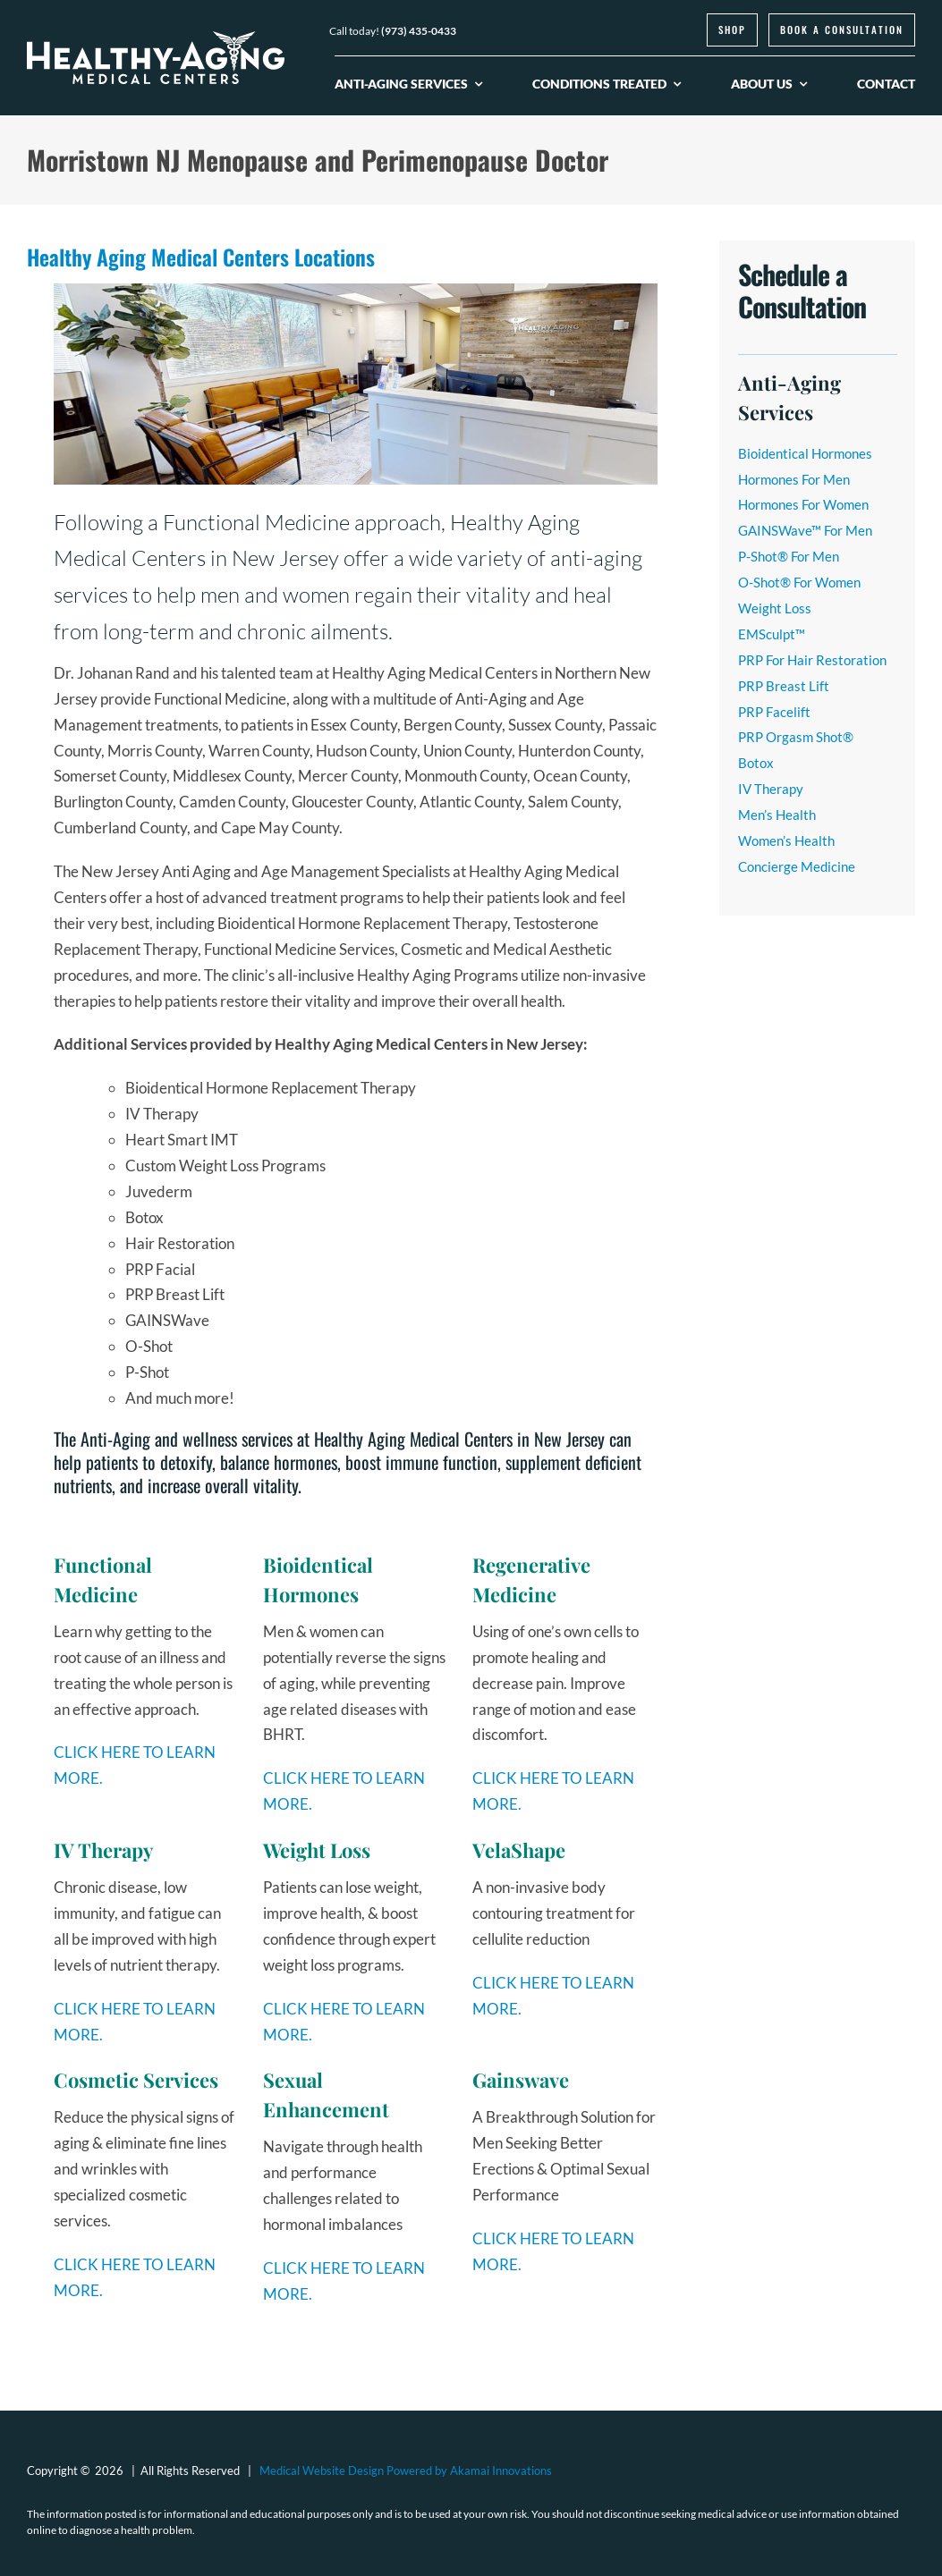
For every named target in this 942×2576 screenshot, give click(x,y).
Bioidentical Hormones (805, 453)
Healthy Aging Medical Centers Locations (201, 257)
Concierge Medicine (796, 866)
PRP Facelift (774, 712)
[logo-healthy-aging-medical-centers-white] (155, 39)
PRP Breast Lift (783, 686)
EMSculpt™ (771, 634)
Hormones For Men (794, 479)
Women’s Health (786, 840)
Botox (756, 763)
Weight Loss (774, 608)
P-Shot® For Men (788, 556)
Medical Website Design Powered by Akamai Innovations (405, 2470)
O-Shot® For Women (799, 582)
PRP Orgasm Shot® (795, 737)
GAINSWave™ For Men (805, 530)
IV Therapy (770, 789)
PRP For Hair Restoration (812, 660)
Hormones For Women (803, 504)
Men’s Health (777, 815)
